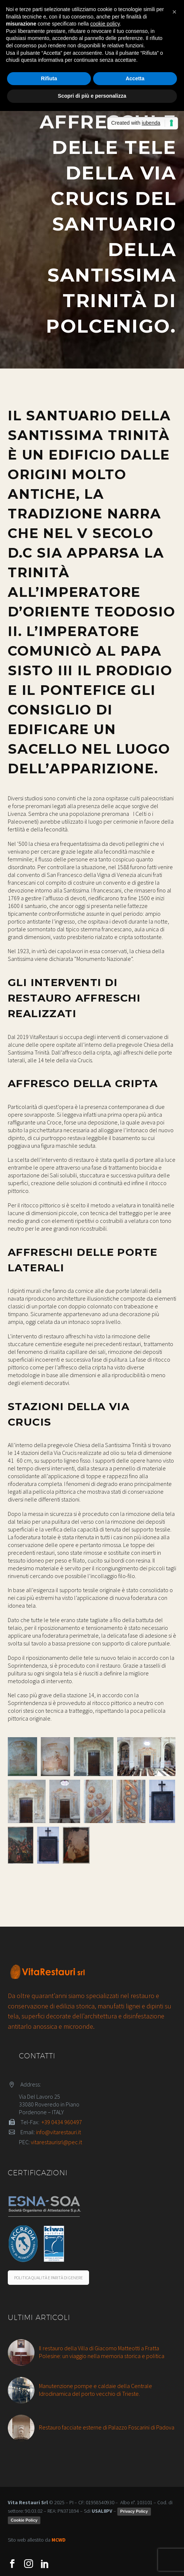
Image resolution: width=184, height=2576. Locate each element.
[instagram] (28, 2563)
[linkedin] (44, 2563)
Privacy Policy (134, 2511)
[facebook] (12, 2563)
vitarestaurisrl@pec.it (56, 2142)
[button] (174, 12)
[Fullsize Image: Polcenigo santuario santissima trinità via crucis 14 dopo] (76, 1845)
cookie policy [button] (104, 24)
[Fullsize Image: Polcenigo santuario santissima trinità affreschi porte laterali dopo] (146, 1756)
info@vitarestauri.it (58, 2132)
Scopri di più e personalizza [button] (92, 96)
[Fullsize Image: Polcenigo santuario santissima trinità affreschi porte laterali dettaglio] (98, 1801)
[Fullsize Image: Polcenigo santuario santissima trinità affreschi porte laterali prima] (94, 1756)
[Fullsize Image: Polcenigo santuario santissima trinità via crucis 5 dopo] (20, 1845)
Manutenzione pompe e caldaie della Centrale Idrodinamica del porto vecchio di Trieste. (95, 2389)
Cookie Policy (24, 2520)
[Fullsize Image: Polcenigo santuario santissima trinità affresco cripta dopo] (55, 1756)
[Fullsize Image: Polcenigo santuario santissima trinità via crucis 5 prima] (162, 1801)
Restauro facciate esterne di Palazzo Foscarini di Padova (106, 2427)
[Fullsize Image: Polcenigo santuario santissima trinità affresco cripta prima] (22, 1756)
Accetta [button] (135, 78)
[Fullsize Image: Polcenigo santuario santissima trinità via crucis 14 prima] (48, 1845)
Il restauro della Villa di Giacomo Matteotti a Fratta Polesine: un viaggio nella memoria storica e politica (101, 2352)
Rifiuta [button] (49, 78)
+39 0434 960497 (62, 2122)
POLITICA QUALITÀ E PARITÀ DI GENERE (48, 2277)
